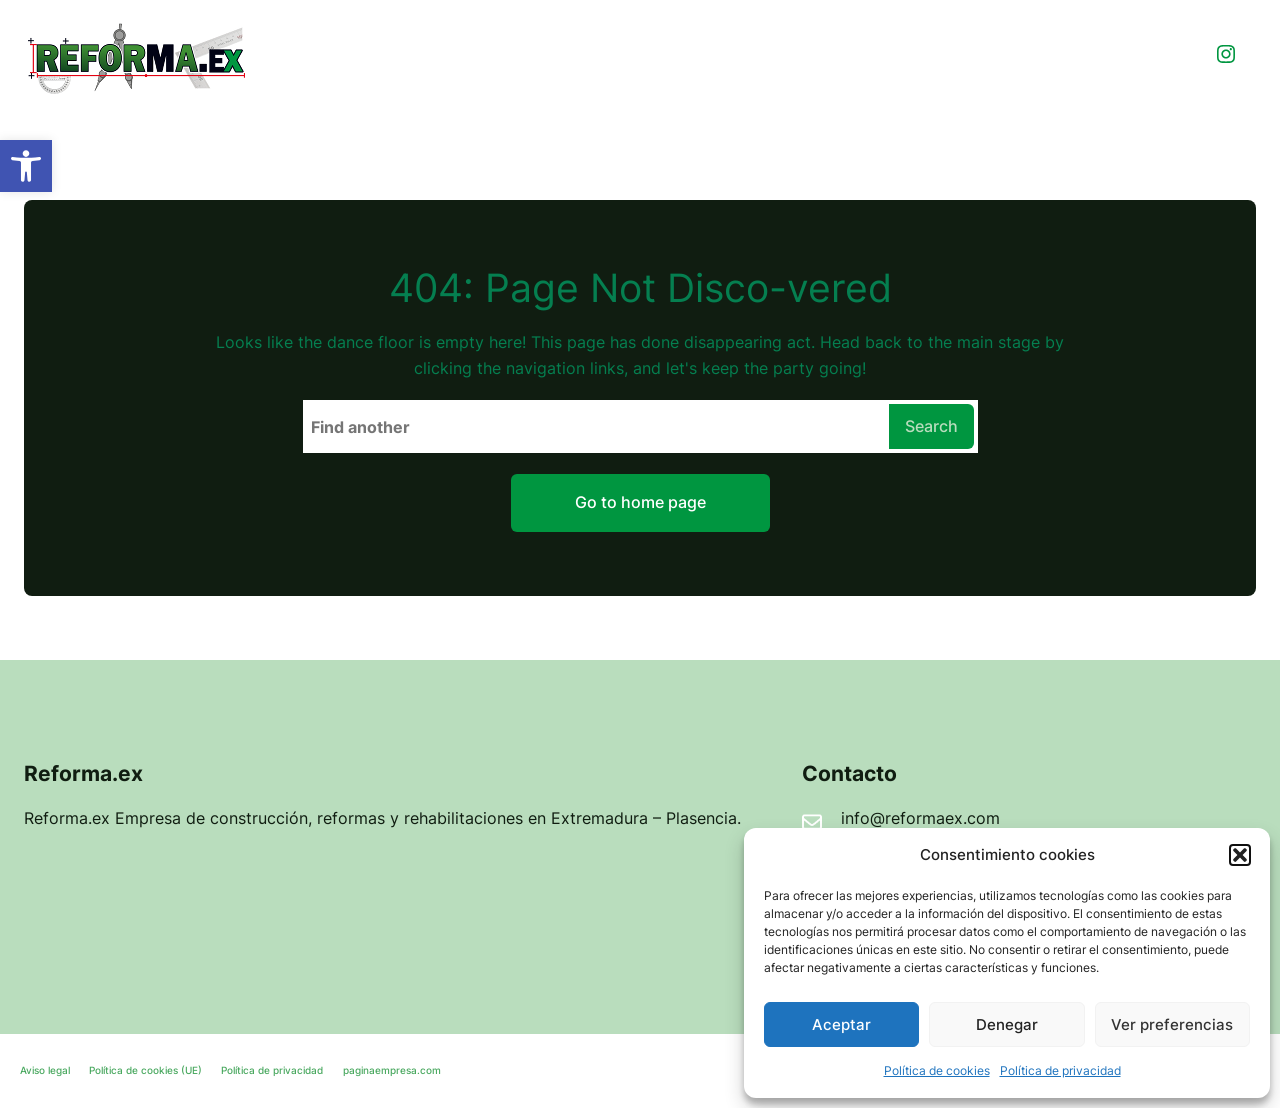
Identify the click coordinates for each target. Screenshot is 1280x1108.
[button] (26, 166)
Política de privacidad (1060, 1070)
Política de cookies (937, 1070)
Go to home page (640, 502)
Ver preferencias (1172, 1024)
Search (931, 426)
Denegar (1007, 1024)
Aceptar (841, 1024)
